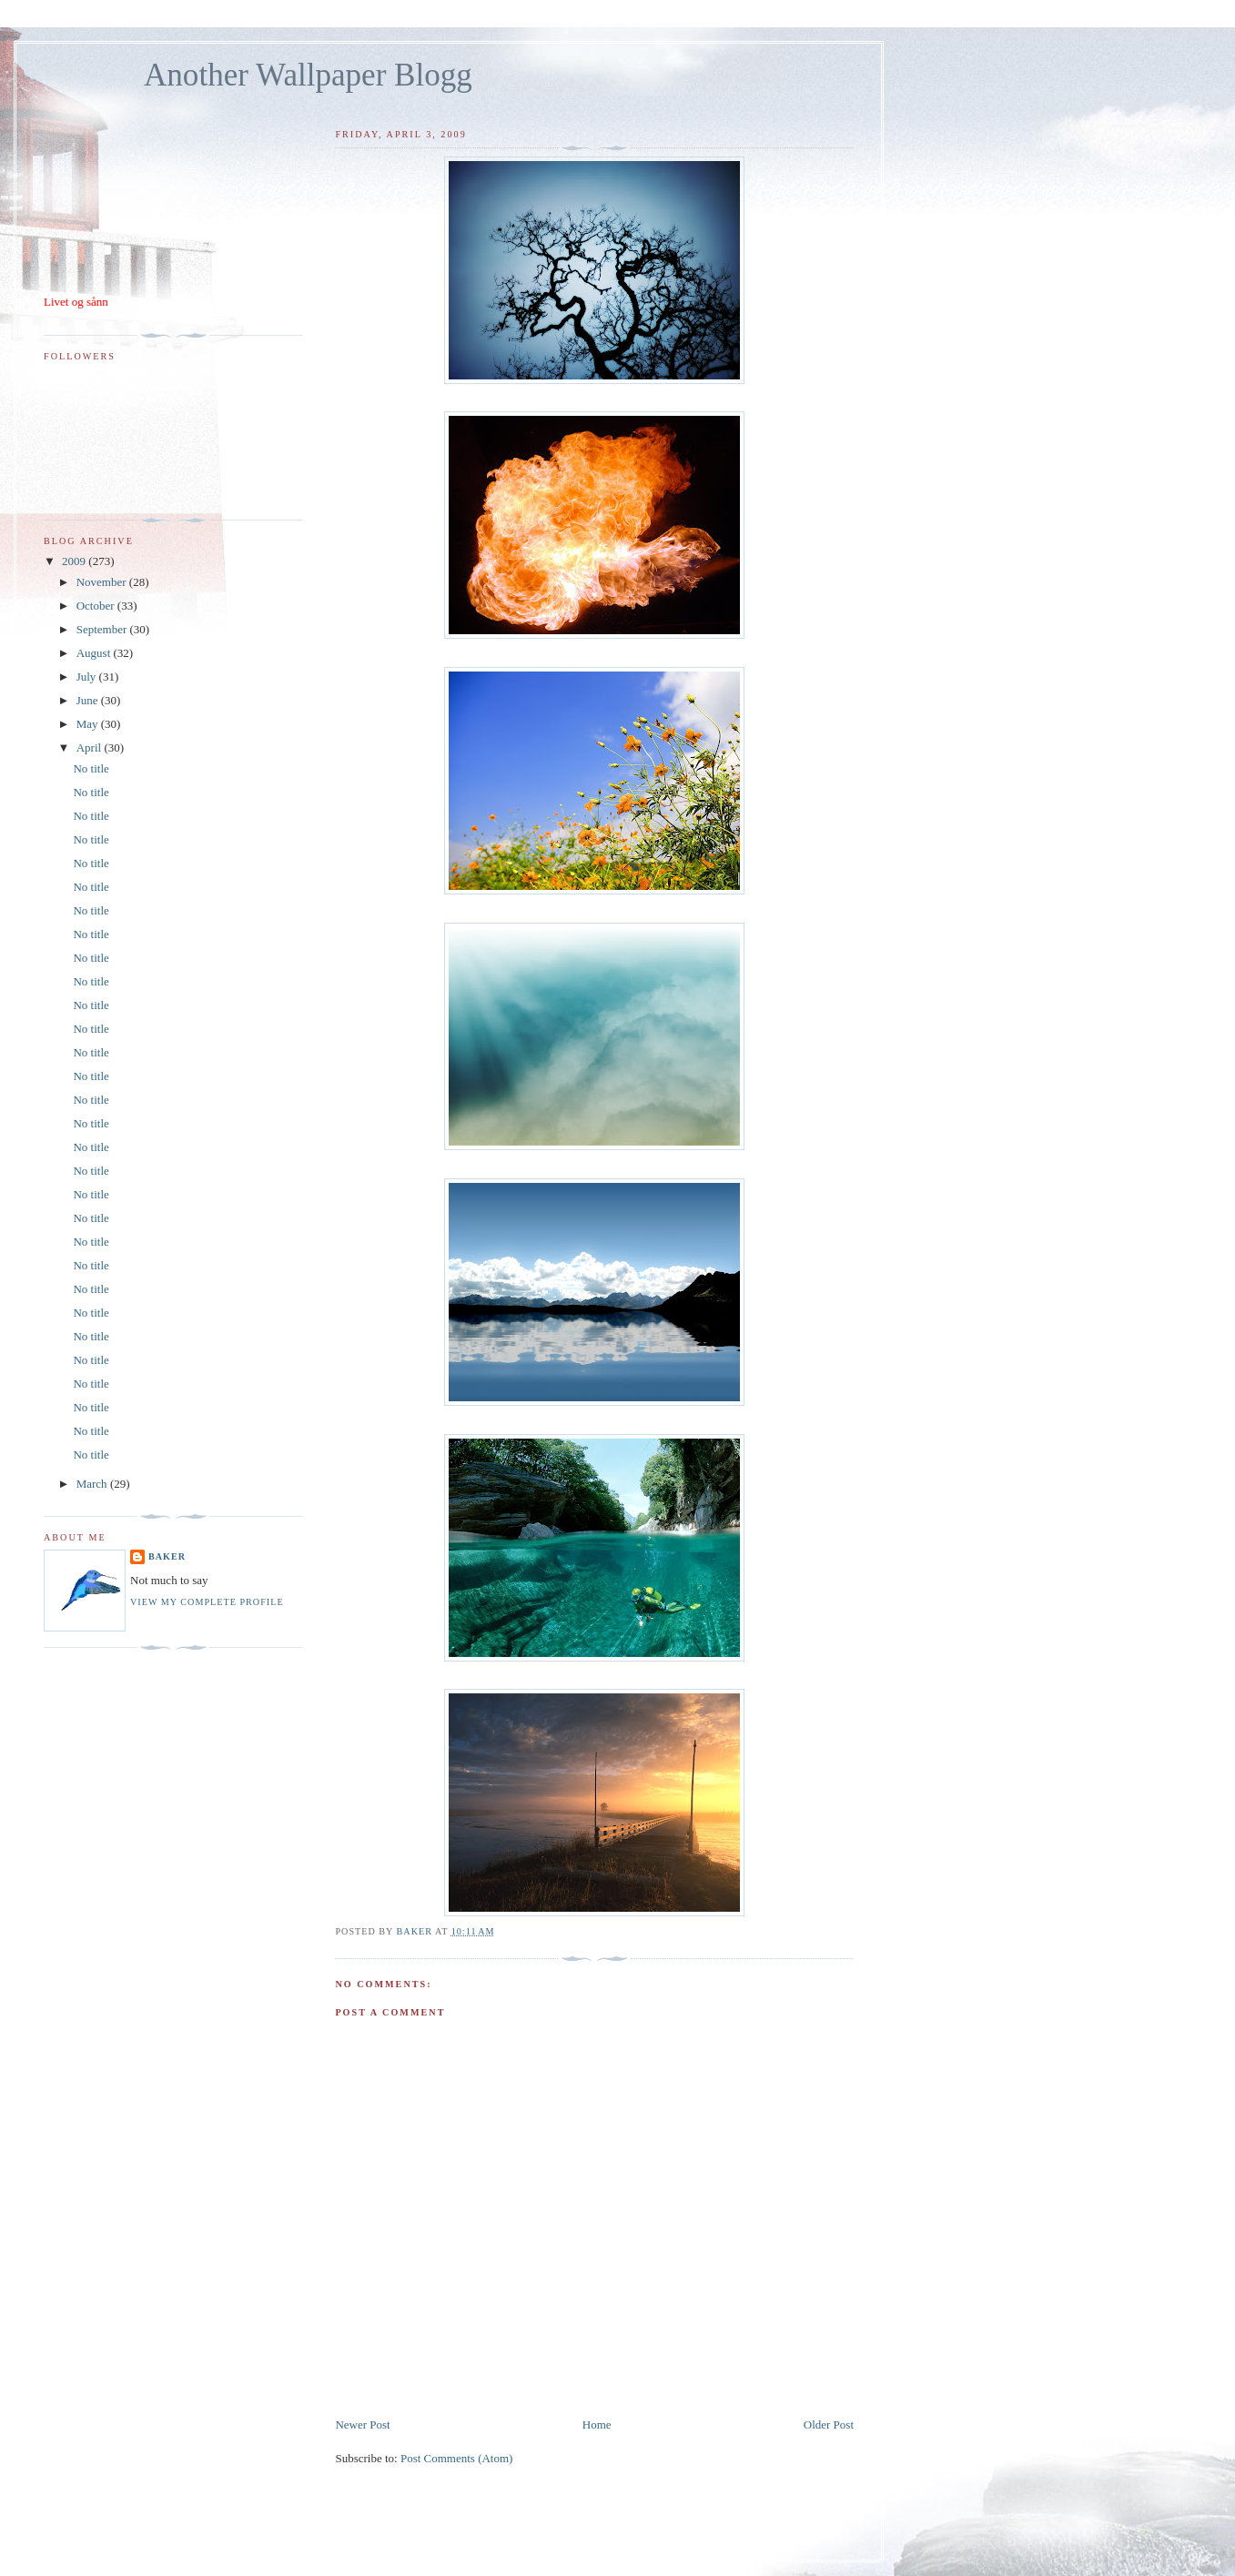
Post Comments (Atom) (456, 2458)
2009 (75, 561)
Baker (167, 1556)
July (87, 676)
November (102, 582)
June (88, 700)
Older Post (829, 2424)
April (90, 747)
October (96, 605)
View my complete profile (207, 1602)
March (93, 1483)
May (88, 724)
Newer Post (362, 2424)
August (95, 653)
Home (597, 2424)
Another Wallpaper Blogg (308, 75)
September (103, 629)
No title (90, 768)
